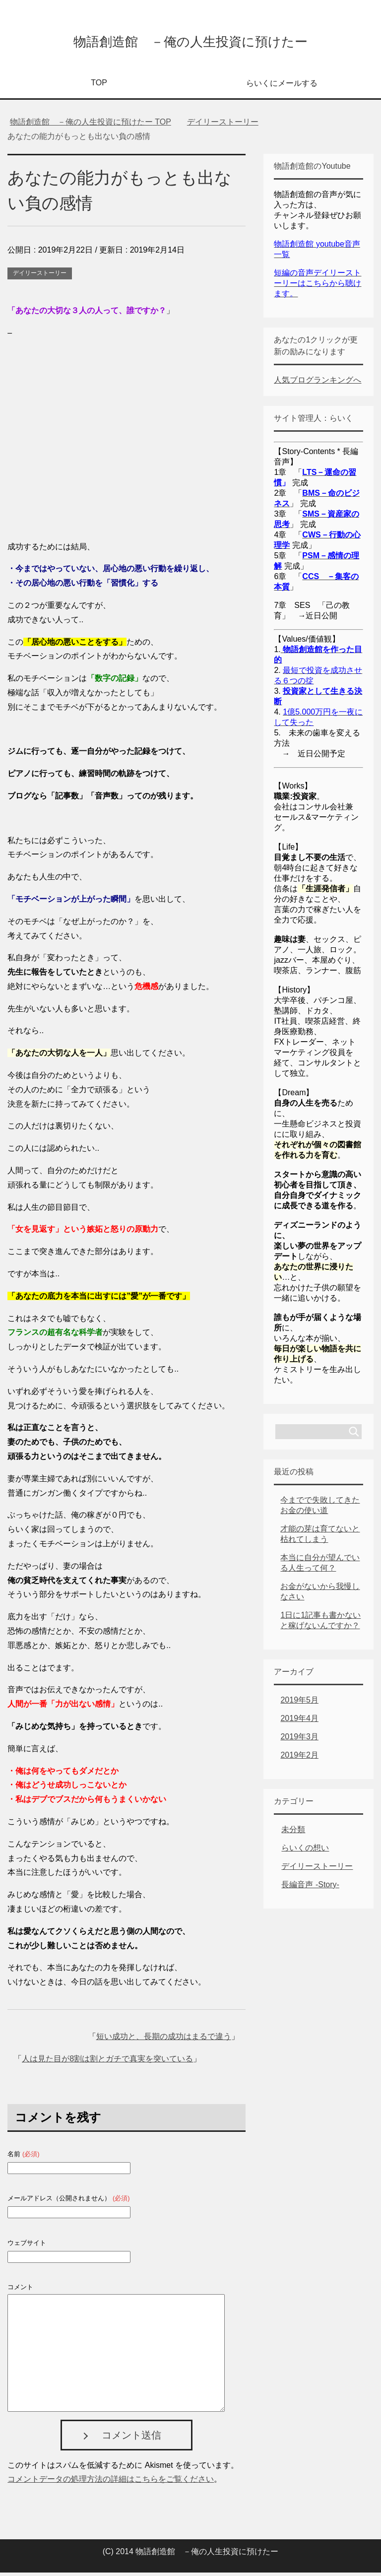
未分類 (293, 1833)
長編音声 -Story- (310, 1888)
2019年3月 (299, 1740)
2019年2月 (299, 1758)
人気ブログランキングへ (317, 383)
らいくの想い (305, 1851)
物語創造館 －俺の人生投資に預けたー (190, 41)
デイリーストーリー (39, 276)
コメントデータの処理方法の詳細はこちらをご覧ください (110, 2482)
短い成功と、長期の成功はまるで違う (163, 2040)
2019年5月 (299, 1703)
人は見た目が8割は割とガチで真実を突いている (107, 2062)
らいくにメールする (282, 86)
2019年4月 (299, 1721)
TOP (99, 86)
